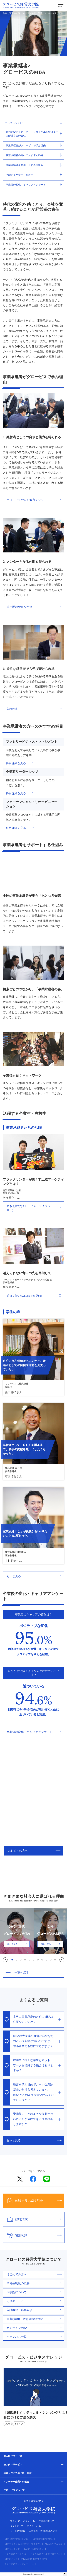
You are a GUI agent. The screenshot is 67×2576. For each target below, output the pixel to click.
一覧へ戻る (17, 1972)
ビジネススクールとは (15, 2554)
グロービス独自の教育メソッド (34, 499)
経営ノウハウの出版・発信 (17, 2473)
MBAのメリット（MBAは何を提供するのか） (26, 2559)
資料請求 (32, 2219)
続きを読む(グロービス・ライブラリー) (34, 1208)
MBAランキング (12, 2549)
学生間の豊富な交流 (34, 606)
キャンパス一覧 (34, 2336)
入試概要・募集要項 (34, 2310)
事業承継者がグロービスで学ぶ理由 (34, 145)
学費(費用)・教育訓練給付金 (34, 2318)
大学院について (34, 2292)
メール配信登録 (17, 2531)
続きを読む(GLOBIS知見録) (34, 1296)
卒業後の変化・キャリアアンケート (34, 184)
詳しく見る (17, 1944)
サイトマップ (16, 2526)
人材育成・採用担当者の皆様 (43, 2531)
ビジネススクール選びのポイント (46, 2554)
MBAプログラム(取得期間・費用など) (22, 2544)
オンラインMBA (34, 2327)
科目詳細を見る (20, 763)
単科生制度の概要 (34, 2283)
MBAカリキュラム (54, 2544)
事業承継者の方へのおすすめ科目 (34, 155)
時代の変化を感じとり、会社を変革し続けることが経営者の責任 (34, 133)
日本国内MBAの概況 (43, 2539)
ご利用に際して (46, 2521)
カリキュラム (34, 2301)
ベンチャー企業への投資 (16, 2481)
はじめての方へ (34, 1850)
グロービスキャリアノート (19, 2564)
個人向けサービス (13, 2456)
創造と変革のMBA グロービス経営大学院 (22, 13)
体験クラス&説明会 (32, 2200)
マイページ (34, 2526)
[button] (5, 1959)
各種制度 (34, 708)
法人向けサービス (13, 2464)
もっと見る (34, 1576)
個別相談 (32, 2235)
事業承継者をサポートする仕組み (34, 165)
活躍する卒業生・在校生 (34, 175)
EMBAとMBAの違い (34, 2549)
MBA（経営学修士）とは (16, 2539)
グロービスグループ (14, 2490)
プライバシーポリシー (22, 2521)
